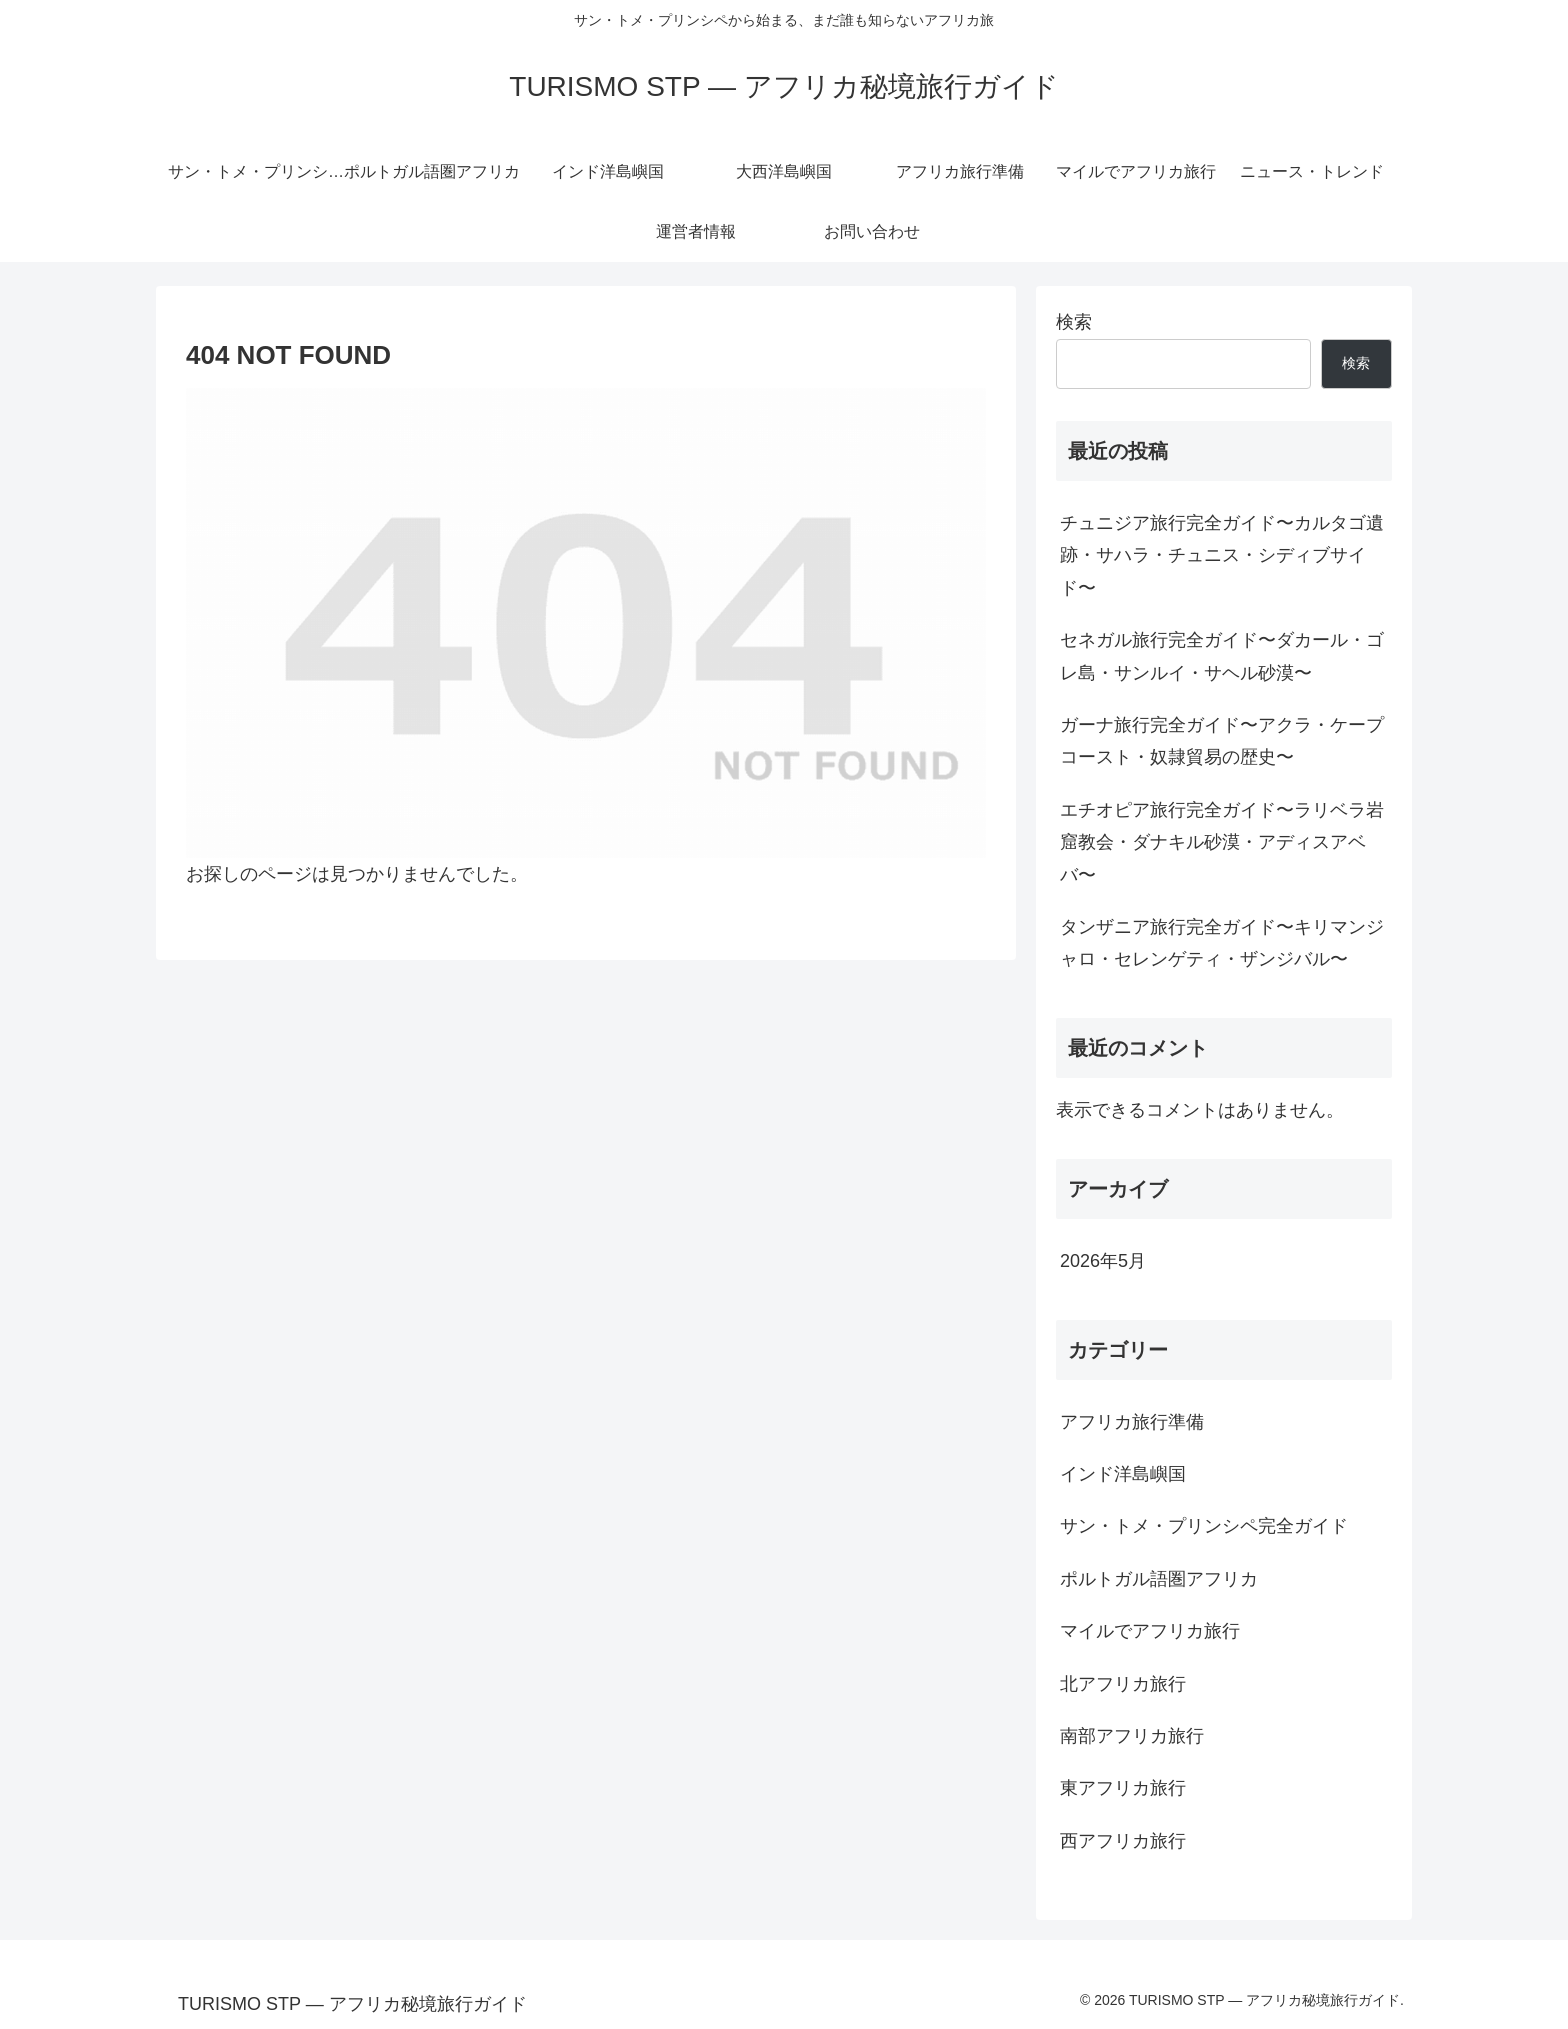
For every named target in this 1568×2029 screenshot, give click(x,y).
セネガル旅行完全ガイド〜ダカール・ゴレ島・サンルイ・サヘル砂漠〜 (1222, 656)
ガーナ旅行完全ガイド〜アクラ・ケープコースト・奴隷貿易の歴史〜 (1222, 741)
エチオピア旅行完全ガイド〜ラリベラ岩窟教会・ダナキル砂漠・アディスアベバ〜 (1222, 842)
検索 (1074, 322)
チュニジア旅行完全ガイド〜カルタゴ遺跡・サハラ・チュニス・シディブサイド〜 (1222, 555)
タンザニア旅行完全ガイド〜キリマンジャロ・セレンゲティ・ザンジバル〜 (1222, 943)
